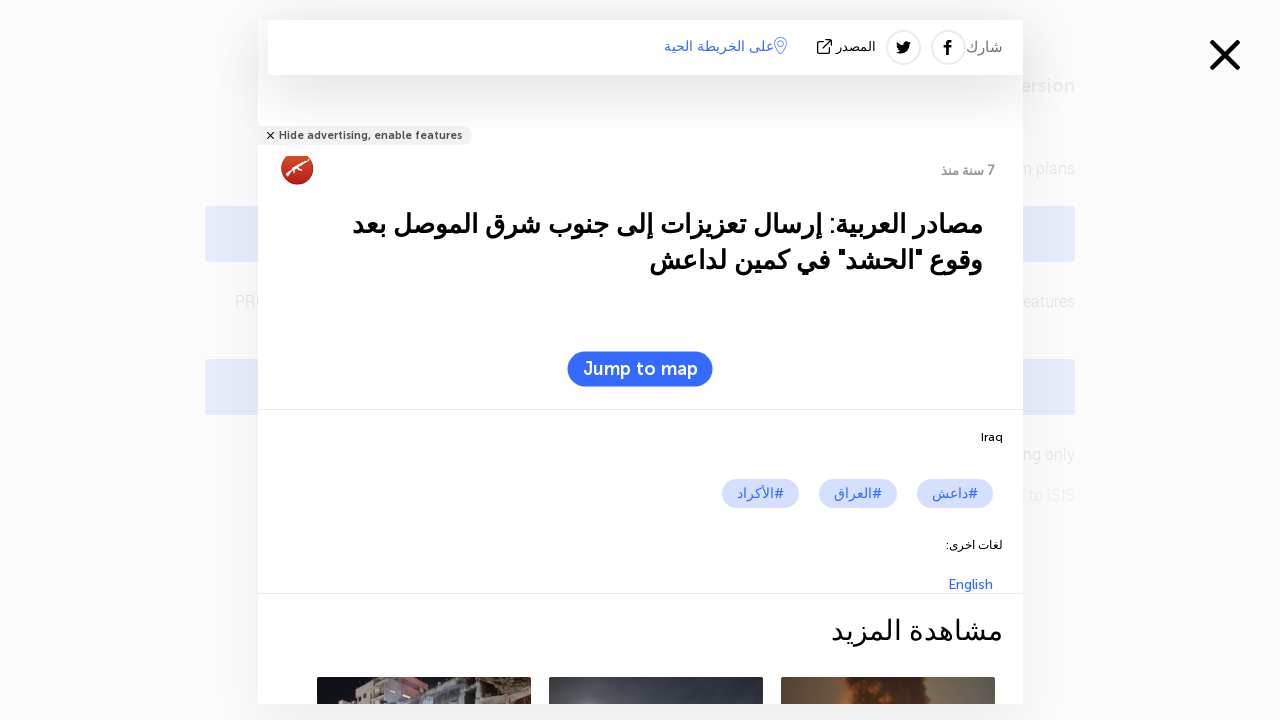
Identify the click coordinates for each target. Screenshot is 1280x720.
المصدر (848, 46)
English (970, 584)
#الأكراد (760, 493)
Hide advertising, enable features (370, 135)
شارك (984, 47)
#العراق (858, 493)
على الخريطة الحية (725, 46)
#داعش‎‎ (955, 493)
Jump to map (640, 369)
